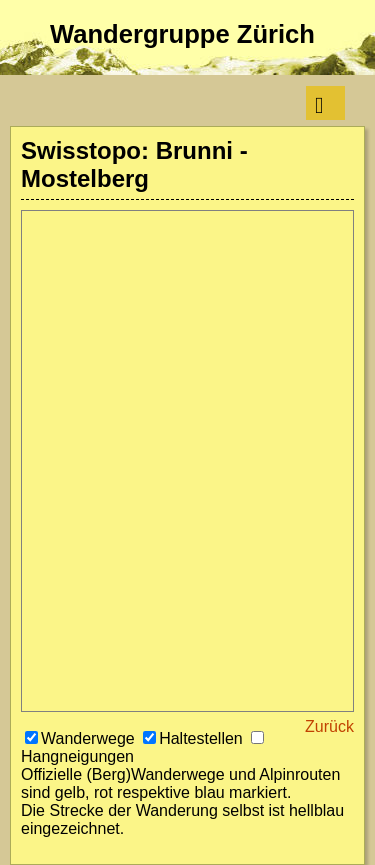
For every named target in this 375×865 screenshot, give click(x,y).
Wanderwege (82, 738)
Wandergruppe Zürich (182, 34)
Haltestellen (195, 738)
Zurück (329, 726)
